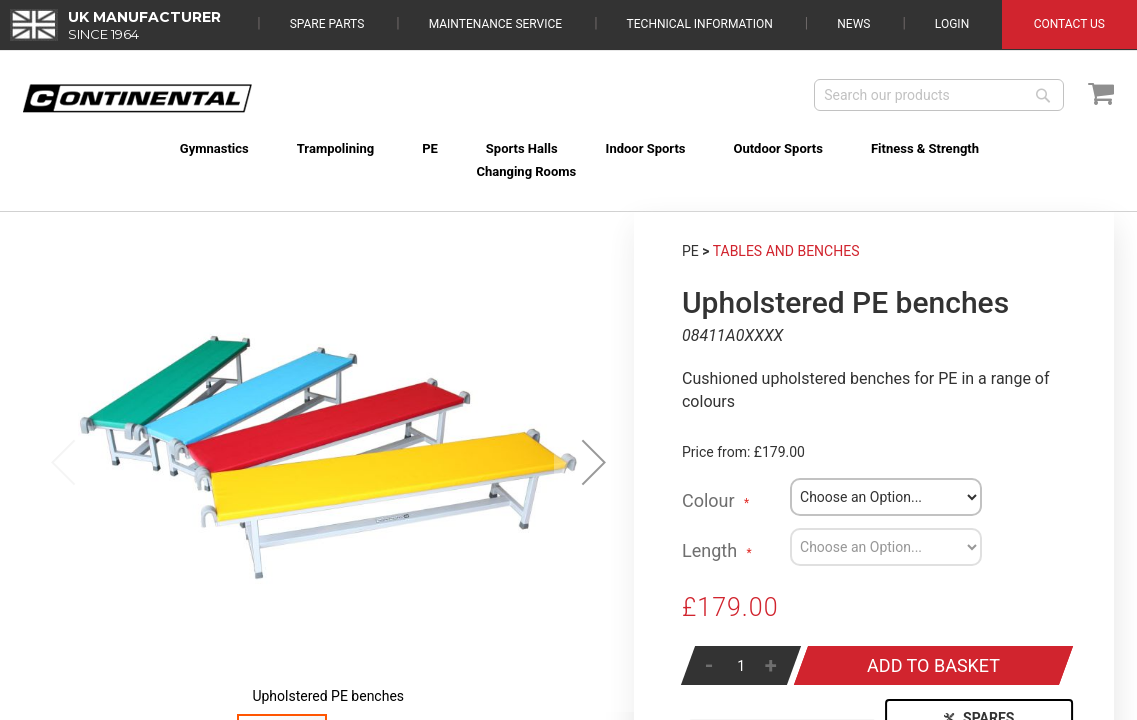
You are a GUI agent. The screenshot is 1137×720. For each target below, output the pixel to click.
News (853, 24)
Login (952, 24)
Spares (979, 695)
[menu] (569, 136)
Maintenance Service (495, 24)
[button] (594, 439)
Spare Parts (327, 24)
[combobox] (939, 95)
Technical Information (700, 24)
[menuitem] (88, 148)
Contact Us (1069, 24)
